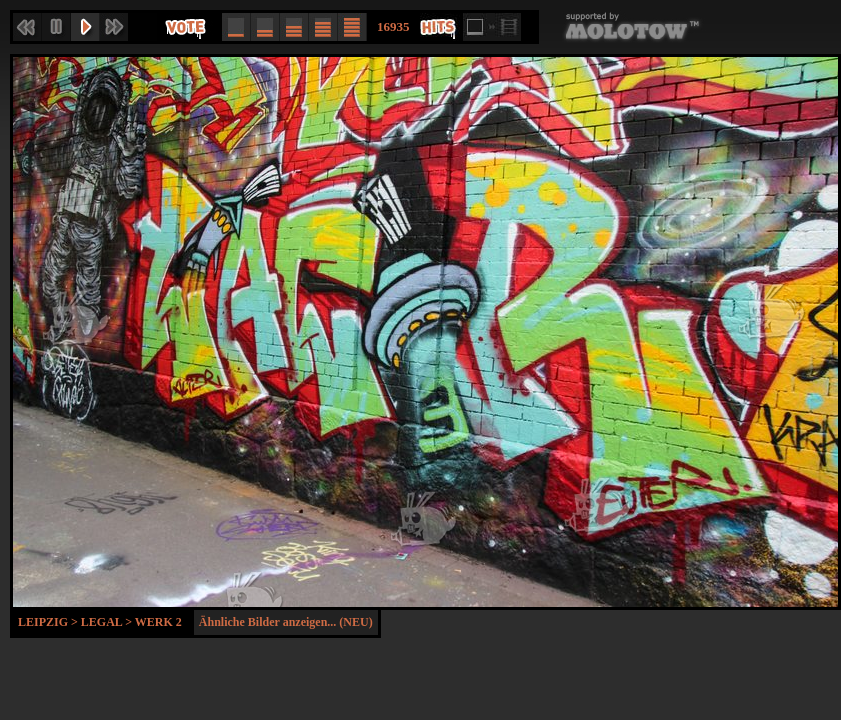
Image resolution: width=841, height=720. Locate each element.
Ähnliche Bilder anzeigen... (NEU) (286, 622)
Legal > (108, 622)
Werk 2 (158, 622)
